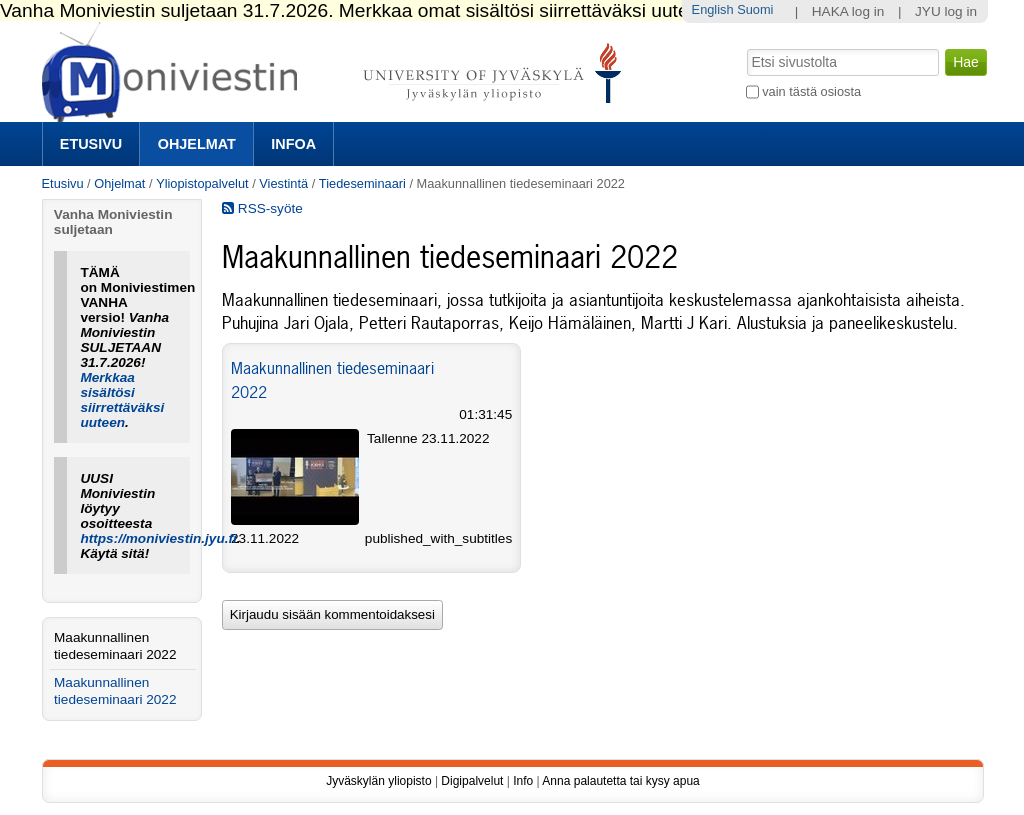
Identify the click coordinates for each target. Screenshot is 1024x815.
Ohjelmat (197, 144)
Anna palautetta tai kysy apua (620, 781)
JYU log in (946, 11)
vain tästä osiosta (811, 91)
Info (523, 781)
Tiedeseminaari (362, 183)
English (713, 9)
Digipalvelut (472, 781)
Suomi (755, 9)
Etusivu (91, 144)
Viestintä (283, 183)
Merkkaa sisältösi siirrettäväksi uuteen (122, 400)
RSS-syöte (262, 208)
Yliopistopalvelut (202, 183)
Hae (744, 47)
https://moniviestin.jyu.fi (158, 538)
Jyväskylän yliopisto (378, 781)
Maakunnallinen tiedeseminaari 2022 (115, 646)
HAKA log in (848, 11)
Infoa (293, 144)
